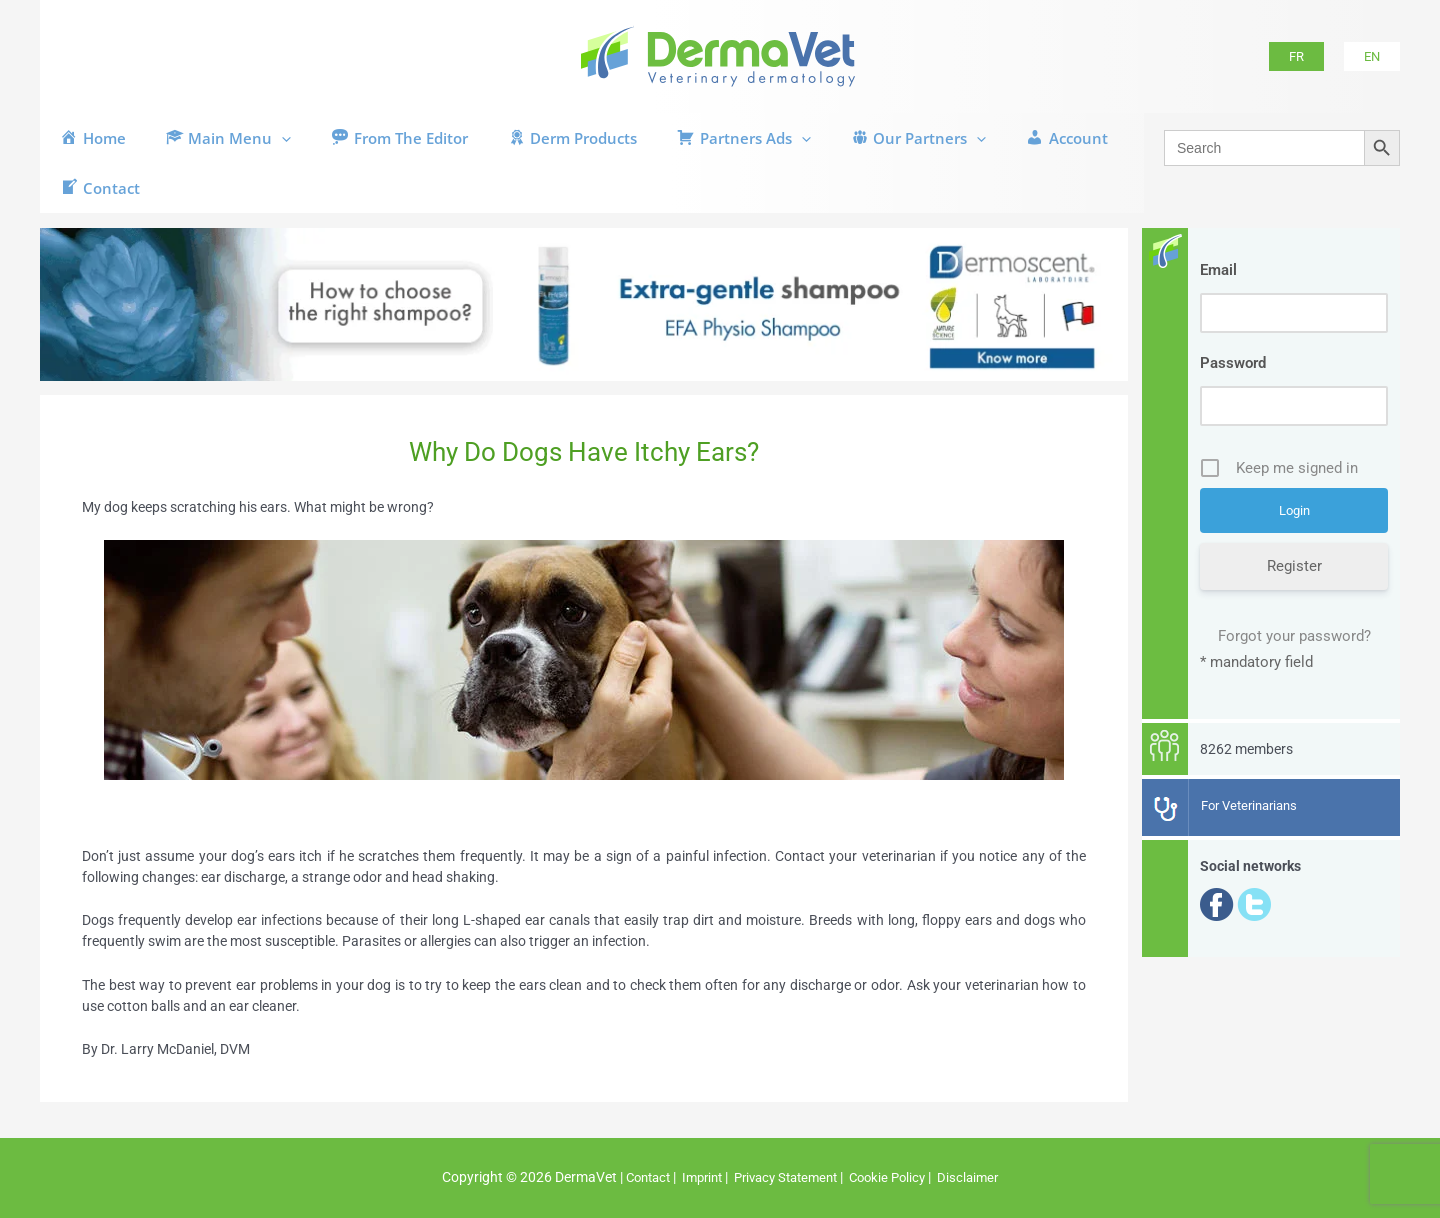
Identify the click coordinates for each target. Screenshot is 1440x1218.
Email (1218, 270)
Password (1233, 363)
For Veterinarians (1254, 806)
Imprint (695, 1178)
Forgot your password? (1294, 637)
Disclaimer (982, 1178)
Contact (636, 1178)
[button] (1296, 56)
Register (1294, 567)
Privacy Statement (787, 1178)
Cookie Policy (897, 1178)
